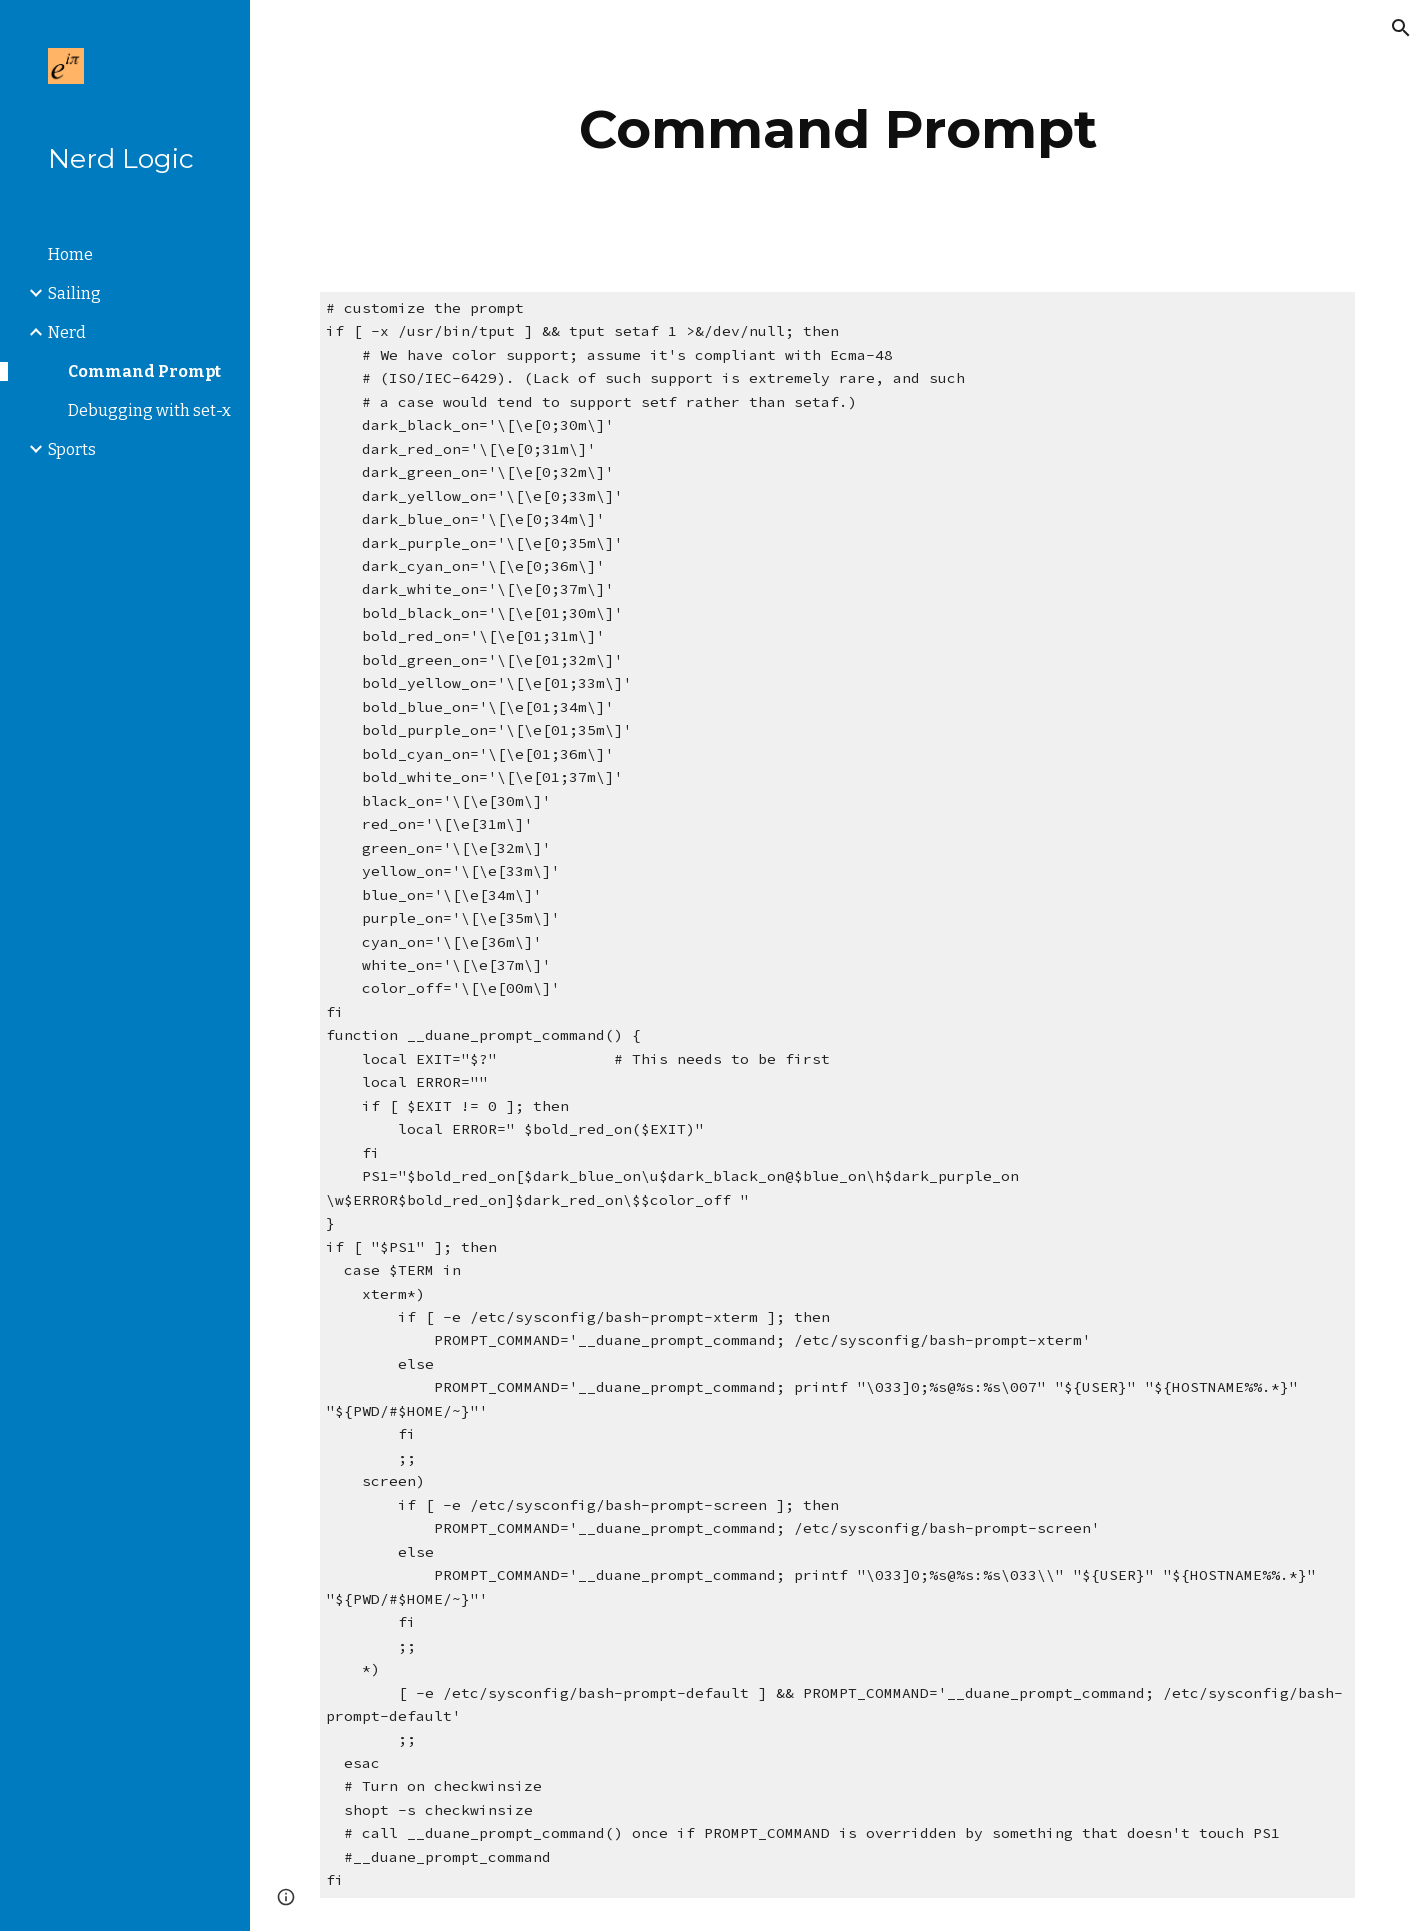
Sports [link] (72, 449)
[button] (1401, 28)
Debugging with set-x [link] (149, 410)
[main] (837, 129)
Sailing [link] (74, 293)
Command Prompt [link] (144, 371)
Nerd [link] (67, 332)
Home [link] (70, 254)
